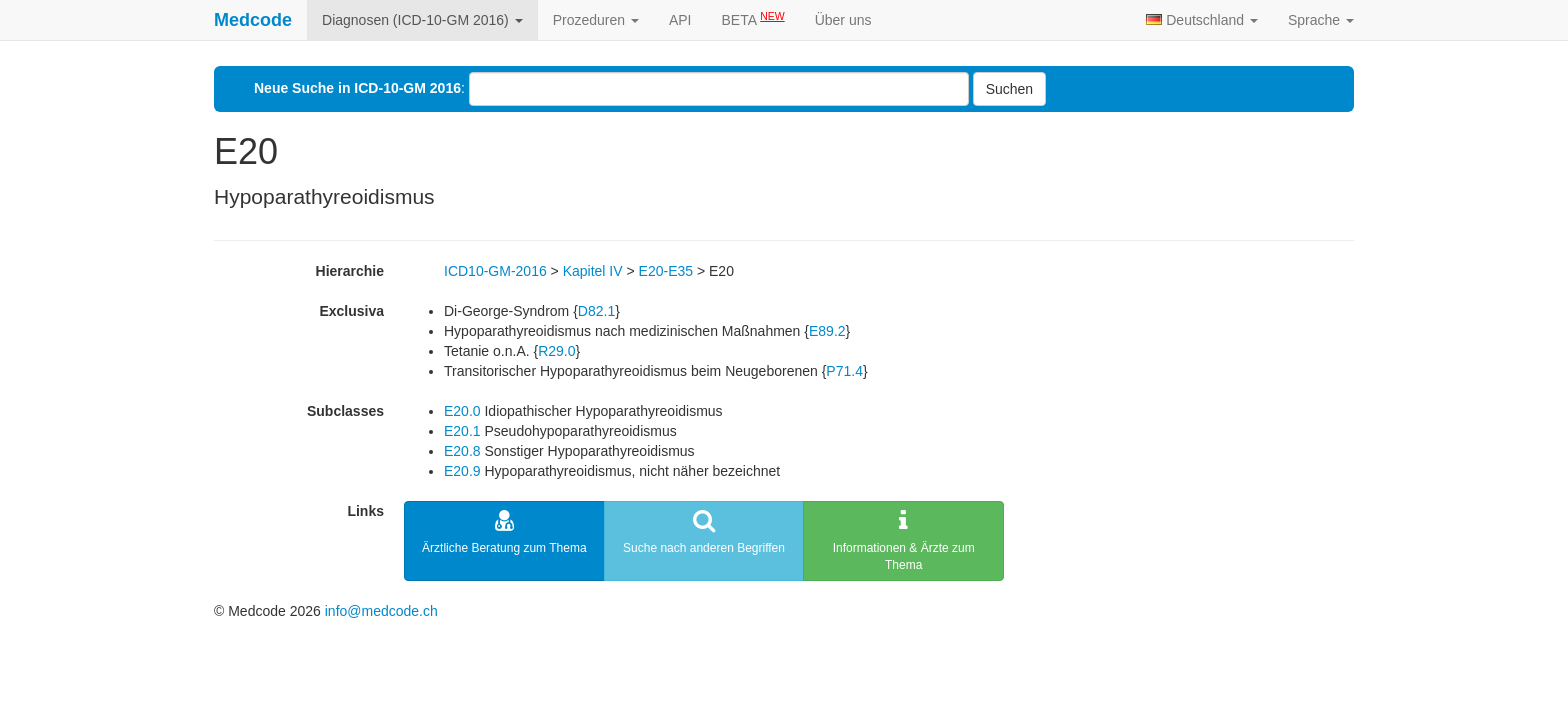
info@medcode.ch (381, 611)
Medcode (253, 20)
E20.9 (462, 471)
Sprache (1321, 20)
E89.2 (827, 331)
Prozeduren (596, 20)
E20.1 (462, 431)
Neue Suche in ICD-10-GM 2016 (357, 88)
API (680, 20)
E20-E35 (666, 271)
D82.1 (596, 311)
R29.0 (556, 351)
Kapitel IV (593, 271)
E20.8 (462, 451)
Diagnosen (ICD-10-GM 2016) (422, 20)
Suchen (1009, 89)
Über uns (843, 20)
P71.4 (844, 371)
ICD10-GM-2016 (495, 271)
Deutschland (1202, 20)
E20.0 (462, 411)
